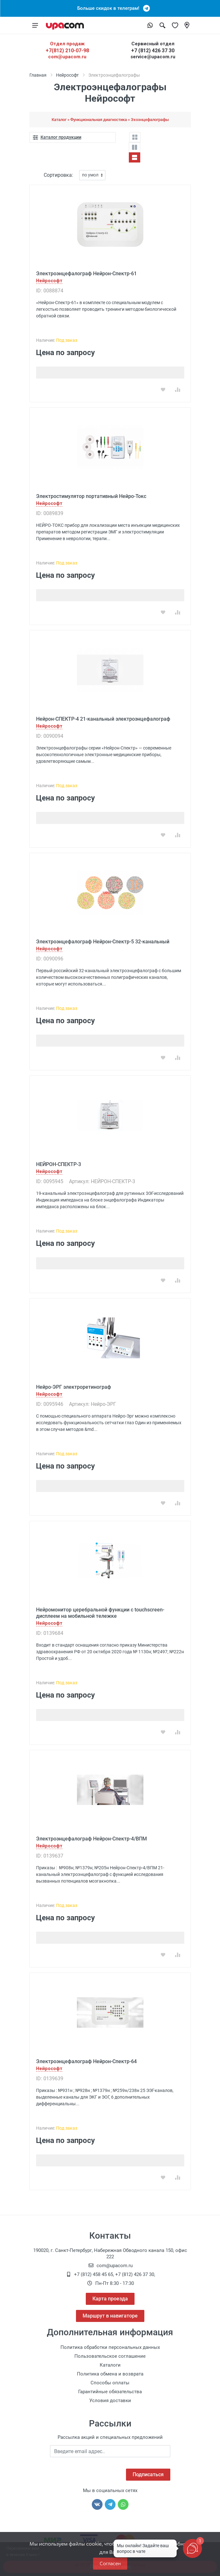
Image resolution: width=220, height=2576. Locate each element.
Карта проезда (110, 2299)
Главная (38, 75)
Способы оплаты (110, 2383)
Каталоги (110, 2365)
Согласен (110, 2563)
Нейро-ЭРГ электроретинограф (73, 1387)
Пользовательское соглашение (110, 2356)
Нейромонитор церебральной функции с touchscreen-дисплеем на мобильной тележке (100, 1613)
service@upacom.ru (152, 57)
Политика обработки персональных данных (110, 2347)
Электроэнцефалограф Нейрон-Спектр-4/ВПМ (91, 1839)
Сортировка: (58, 175)
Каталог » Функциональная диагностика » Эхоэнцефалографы (110, 119)
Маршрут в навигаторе (110, 2316)
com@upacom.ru (67, 57)
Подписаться (148, 2474)
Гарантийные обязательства (110, 2391)
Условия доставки (110, 2400)
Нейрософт (67, 75)
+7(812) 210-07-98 (67, 51)
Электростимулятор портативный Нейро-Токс (91, 496)
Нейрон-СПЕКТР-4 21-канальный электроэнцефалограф (103, 719)
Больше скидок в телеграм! (110, 8)
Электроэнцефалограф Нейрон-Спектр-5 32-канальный (102, 942)
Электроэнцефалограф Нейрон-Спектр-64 (86, 2061)
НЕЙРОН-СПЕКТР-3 (58, 1164)
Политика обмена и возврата (110, 2374)
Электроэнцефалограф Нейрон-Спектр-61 (86, 274)
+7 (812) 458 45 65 (93, 2274)
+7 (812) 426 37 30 (152, 51)
